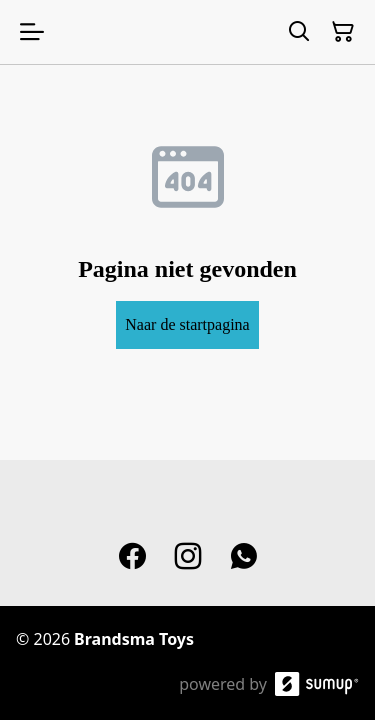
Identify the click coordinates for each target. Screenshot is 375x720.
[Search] (299, 32)
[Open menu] (32, 32)
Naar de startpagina (187, 324)
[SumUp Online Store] (317, 684)
